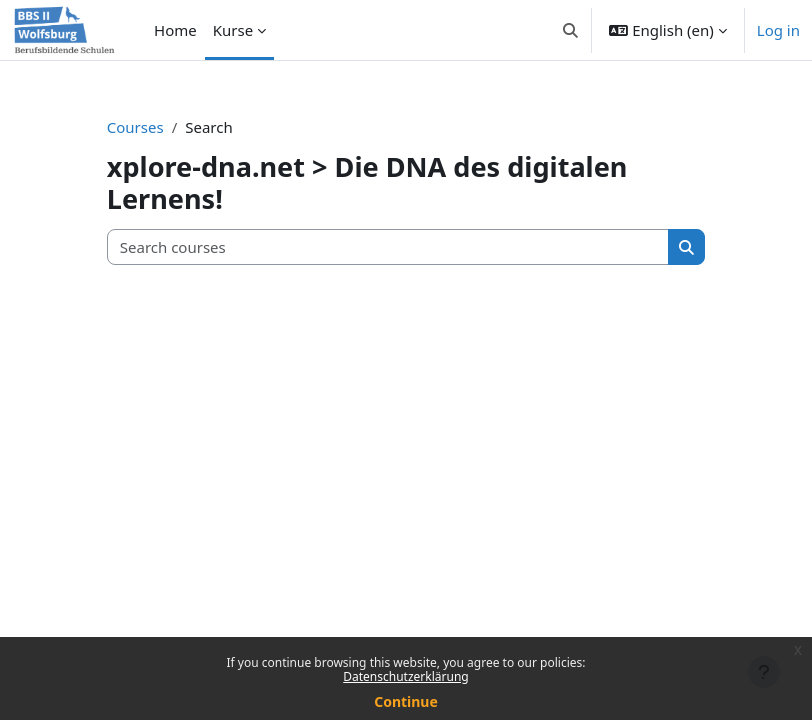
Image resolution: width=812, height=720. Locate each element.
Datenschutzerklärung (405, 676)
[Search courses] (389, 247)
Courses (135, 127)
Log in (778, 30)
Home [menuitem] (175, 30)
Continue (406, 701)
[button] (570, 30)
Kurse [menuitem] (233, 30)
